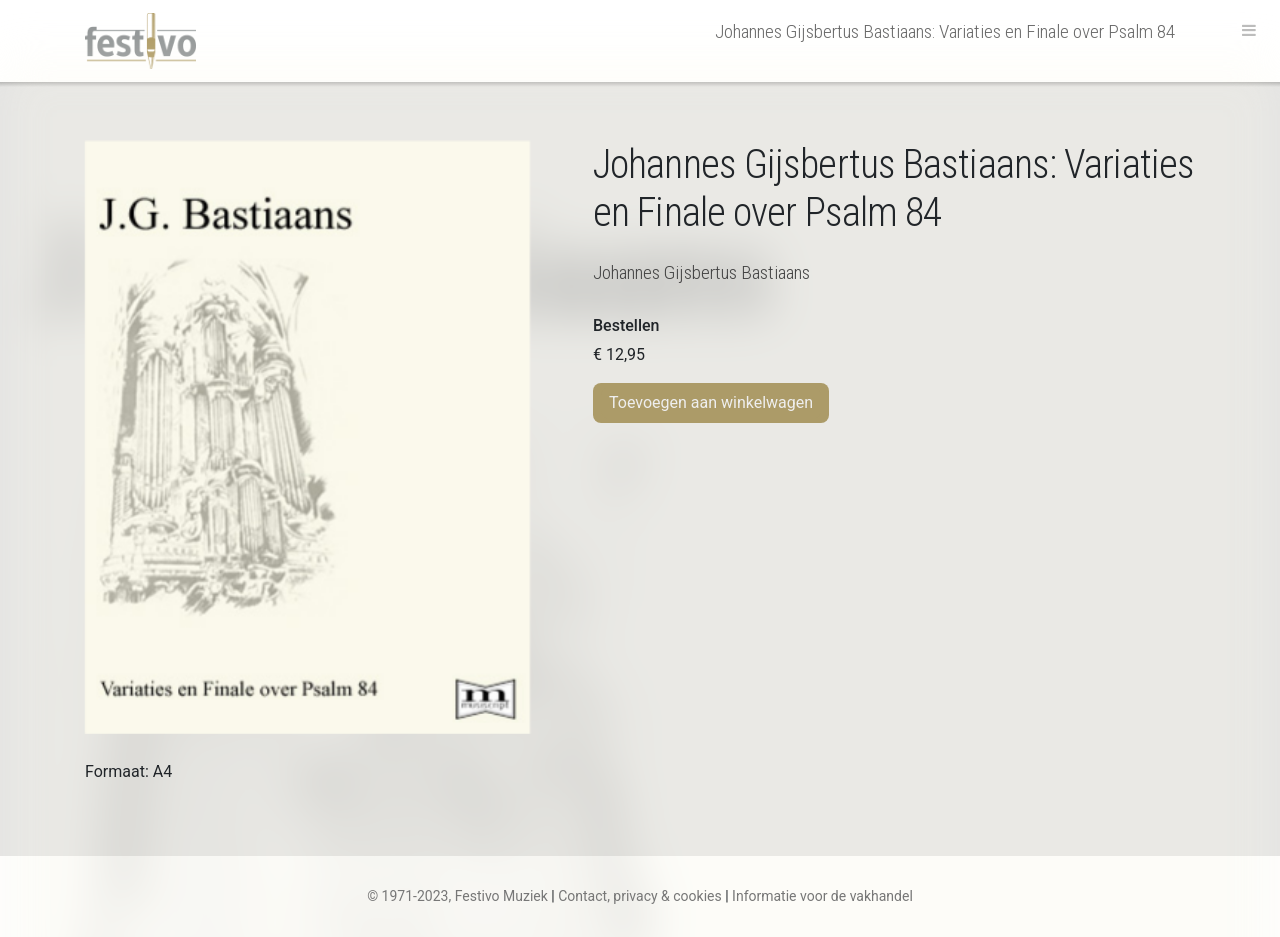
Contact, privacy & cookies (640, 896)
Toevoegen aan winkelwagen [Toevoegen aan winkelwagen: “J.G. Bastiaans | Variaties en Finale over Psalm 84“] (711, 402)
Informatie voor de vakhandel (822, 896)
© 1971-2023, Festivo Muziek (457, 896)
